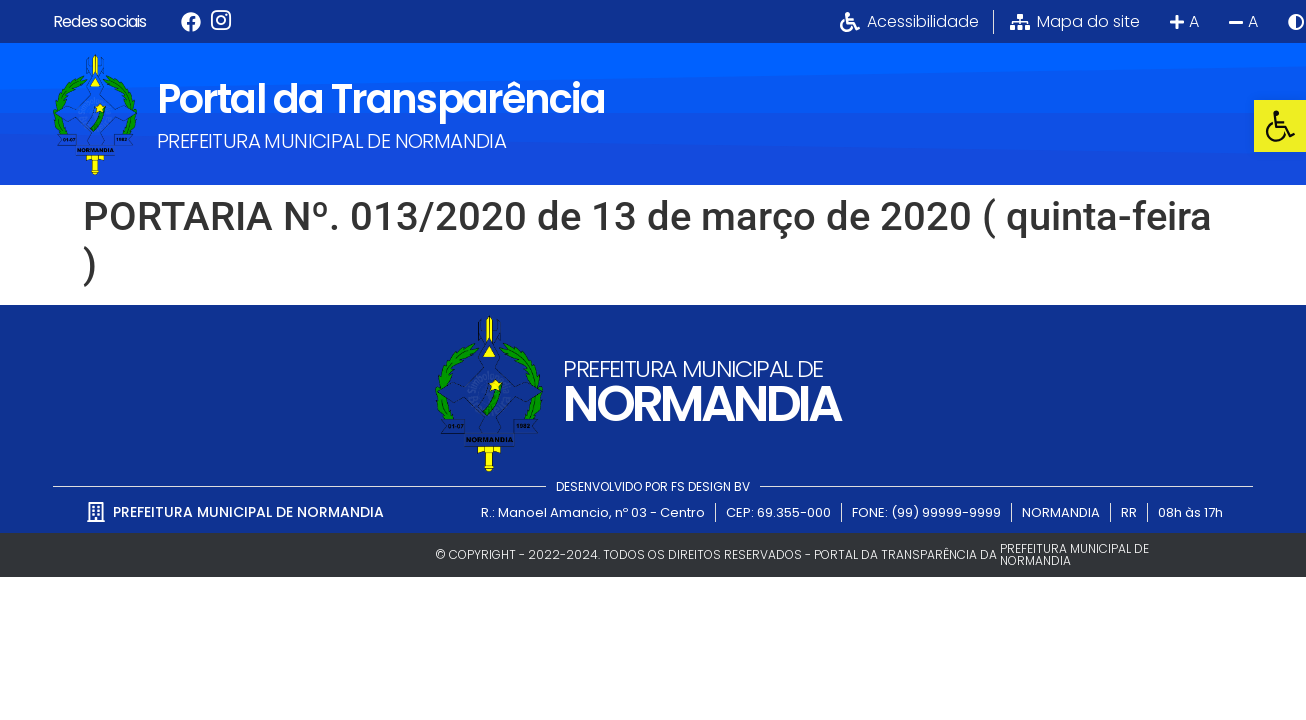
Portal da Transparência (381, 99)
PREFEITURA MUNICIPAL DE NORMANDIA (331, 141)
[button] (1280, 126)
